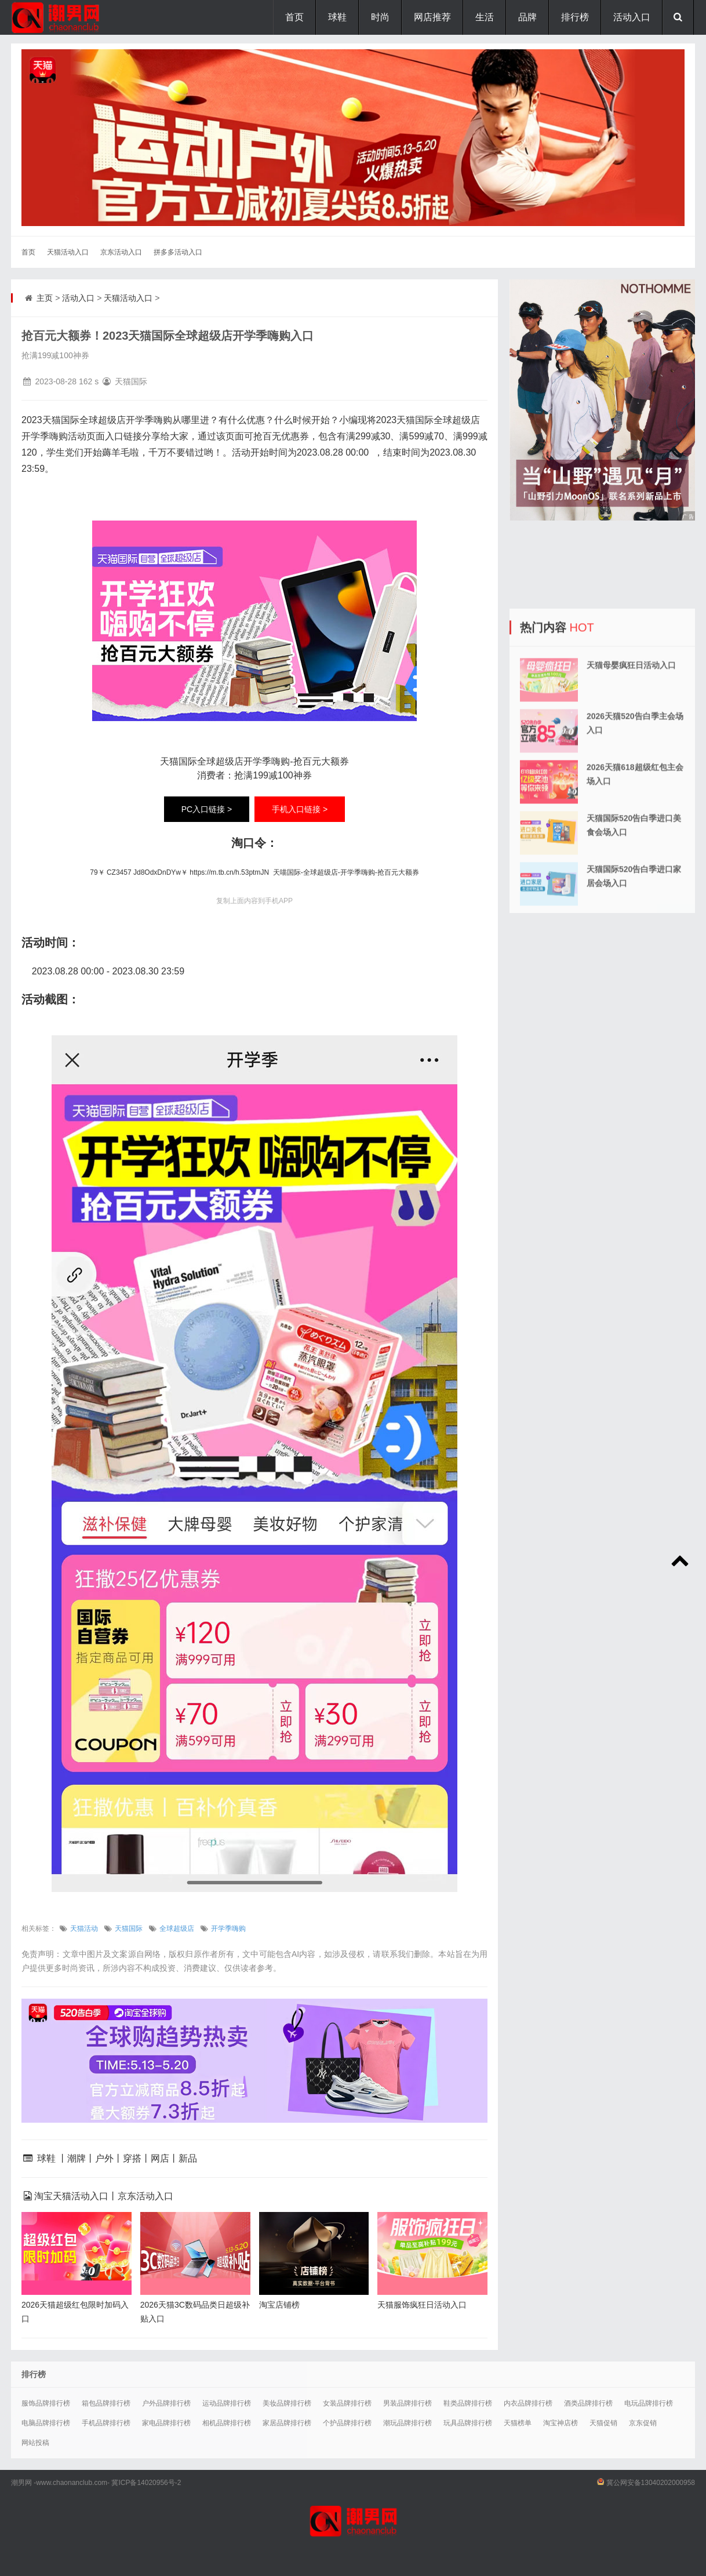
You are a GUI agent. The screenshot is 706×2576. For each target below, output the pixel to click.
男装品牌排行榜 (407, 2403)
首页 (294, 17)
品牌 (527, 17)
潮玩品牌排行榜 (407, 2423)
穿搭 (132, 2158)
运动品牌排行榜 (226, 2403)
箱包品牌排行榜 (106, 2403)
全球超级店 (176, 1928)
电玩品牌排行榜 (648, 2403)
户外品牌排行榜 (166, 2403)
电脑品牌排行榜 (45, 2423)
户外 (104, 2158)
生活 (484, 17)
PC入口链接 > (206, 809)
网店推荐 (432, 17)
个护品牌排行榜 (347, 2423)
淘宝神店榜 (560, 2423)
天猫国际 (129, 1928)
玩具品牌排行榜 (467, 2423)
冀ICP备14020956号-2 (146, 2483)
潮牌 (76, 2158)
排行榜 (575, 17)
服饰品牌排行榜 (45, 2403)
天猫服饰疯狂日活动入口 (422, 2304)
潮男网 (21, 2483)
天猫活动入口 (68, 252)
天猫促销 (603, 2423)
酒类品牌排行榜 (588, 2403)
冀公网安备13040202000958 (650, 2483)
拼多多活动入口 (178, 252)
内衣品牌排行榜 (528, 2403)
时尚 (380, 17)
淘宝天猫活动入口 (71, 2196)
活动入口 (631, 17)
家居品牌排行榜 (287, 2423)
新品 (188, 2158)
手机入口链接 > (299, 809)
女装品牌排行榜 (347, 2403)
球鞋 (337, 17)
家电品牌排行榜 (166, 2423)
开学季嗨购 (228, 1928)
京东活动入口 (121, 252)
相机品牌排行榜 (226, 2423)
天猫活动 (84, 1928)
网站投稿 (35, 2443)
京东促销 (643, 2423)
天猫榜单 (518, 2423)
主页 (45, 298)
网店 (160, 2158)
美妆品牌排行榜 (287, 2403)
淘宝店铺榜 (279, 2304)
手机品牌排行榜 (106, 2423)
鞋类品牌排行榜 (467, 2403)
